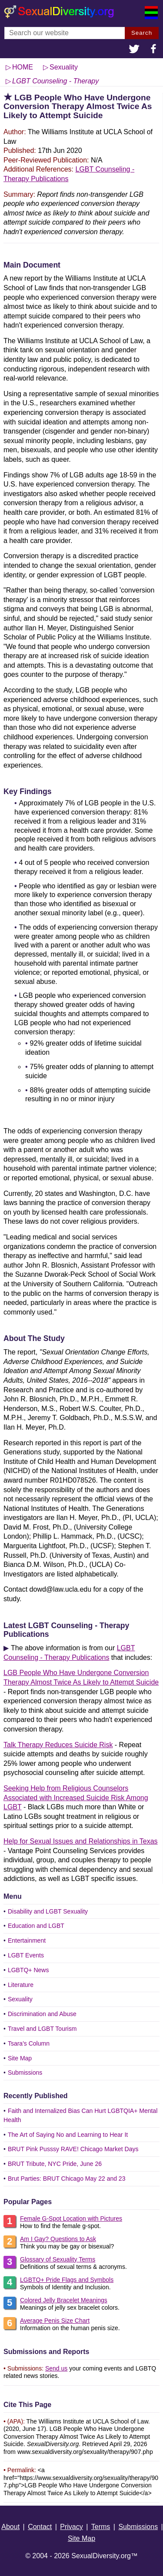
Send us (56, 2368)
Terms (100, 2526)
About (10, 2526)
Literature (20, 1984)
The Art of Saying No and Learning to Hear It (68, 2134)
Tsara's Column (29, 2043)
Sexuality (20, 1999)
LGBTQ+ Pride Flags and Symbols (66, 2279)
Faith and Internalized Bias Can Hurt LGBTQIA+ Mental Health (80, 2115)
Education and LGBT (36, 1925)
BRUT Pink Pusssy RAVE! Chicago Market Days (73, 2149)
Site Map (20, 2058)
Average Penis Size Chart (55, 2320)
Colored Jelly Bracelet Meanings (63, 2300)
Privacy (71, 2526)
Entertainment (27, 1940)
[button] (134, 49)
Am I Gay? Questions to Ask (58, 2238)
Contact (40, 2526)
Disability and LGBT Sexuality (48, 1911)
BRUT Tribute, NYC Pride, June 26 (55, 2163)
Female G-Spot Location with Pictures (71, 2218)
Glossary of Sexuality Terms (57, 2259)
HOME (22, 67)
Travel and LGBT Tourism (42, 2028)
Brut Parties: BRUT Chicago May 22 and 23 (67, 2178)
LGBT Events (26, 1955)
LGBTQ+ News (28, 1970)
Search (141, 33)
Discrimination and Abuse (42, 2013)
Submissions (25, 2072)
